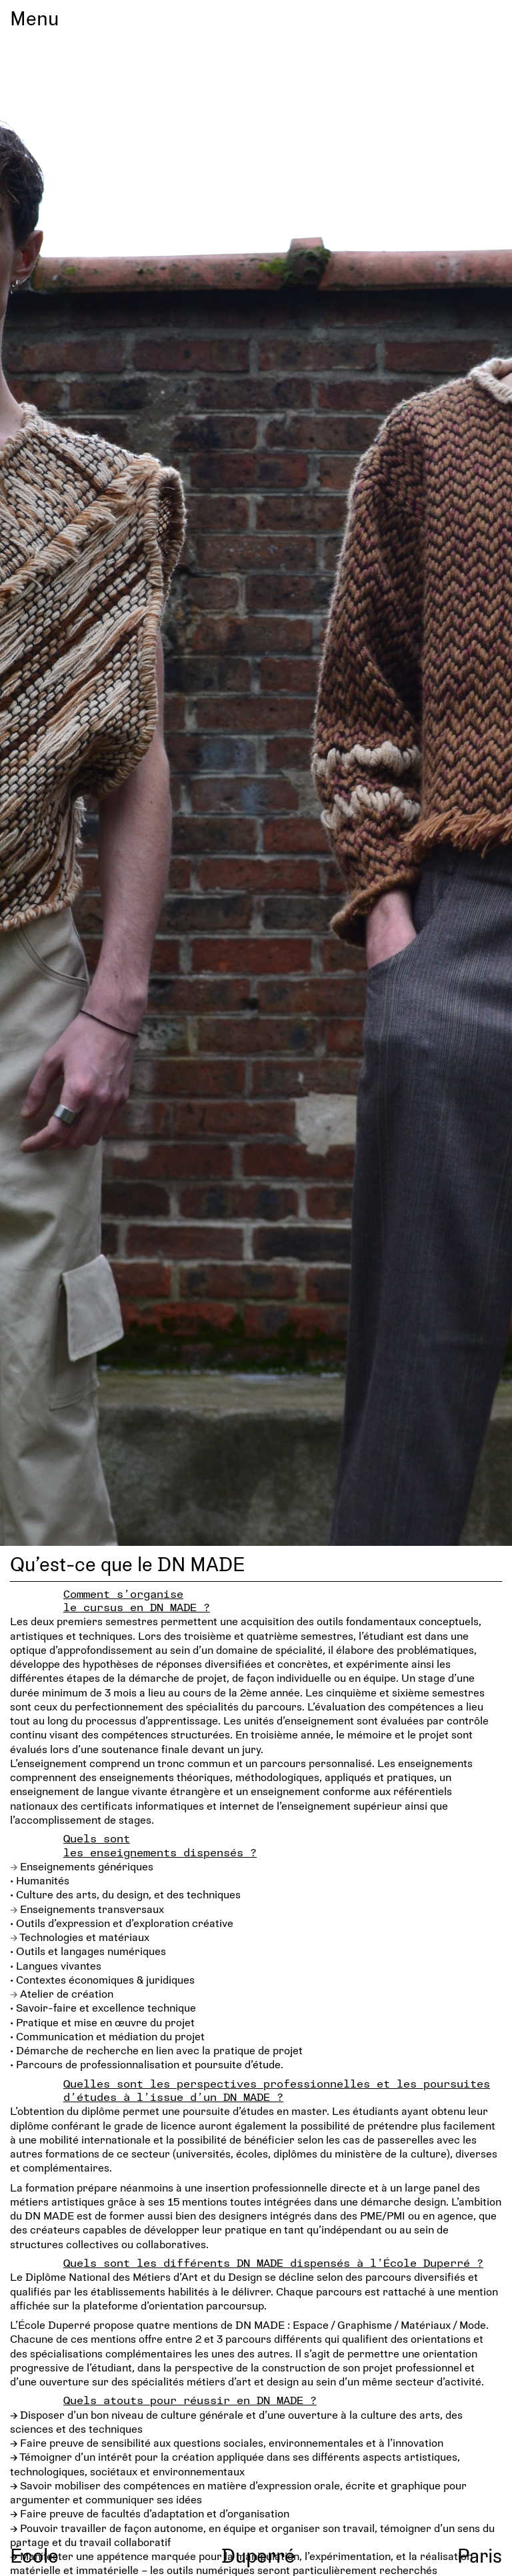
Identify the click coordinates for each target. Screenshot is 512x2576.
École (34, 2555)
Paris (479, 2555)
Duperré (258, 2555)
